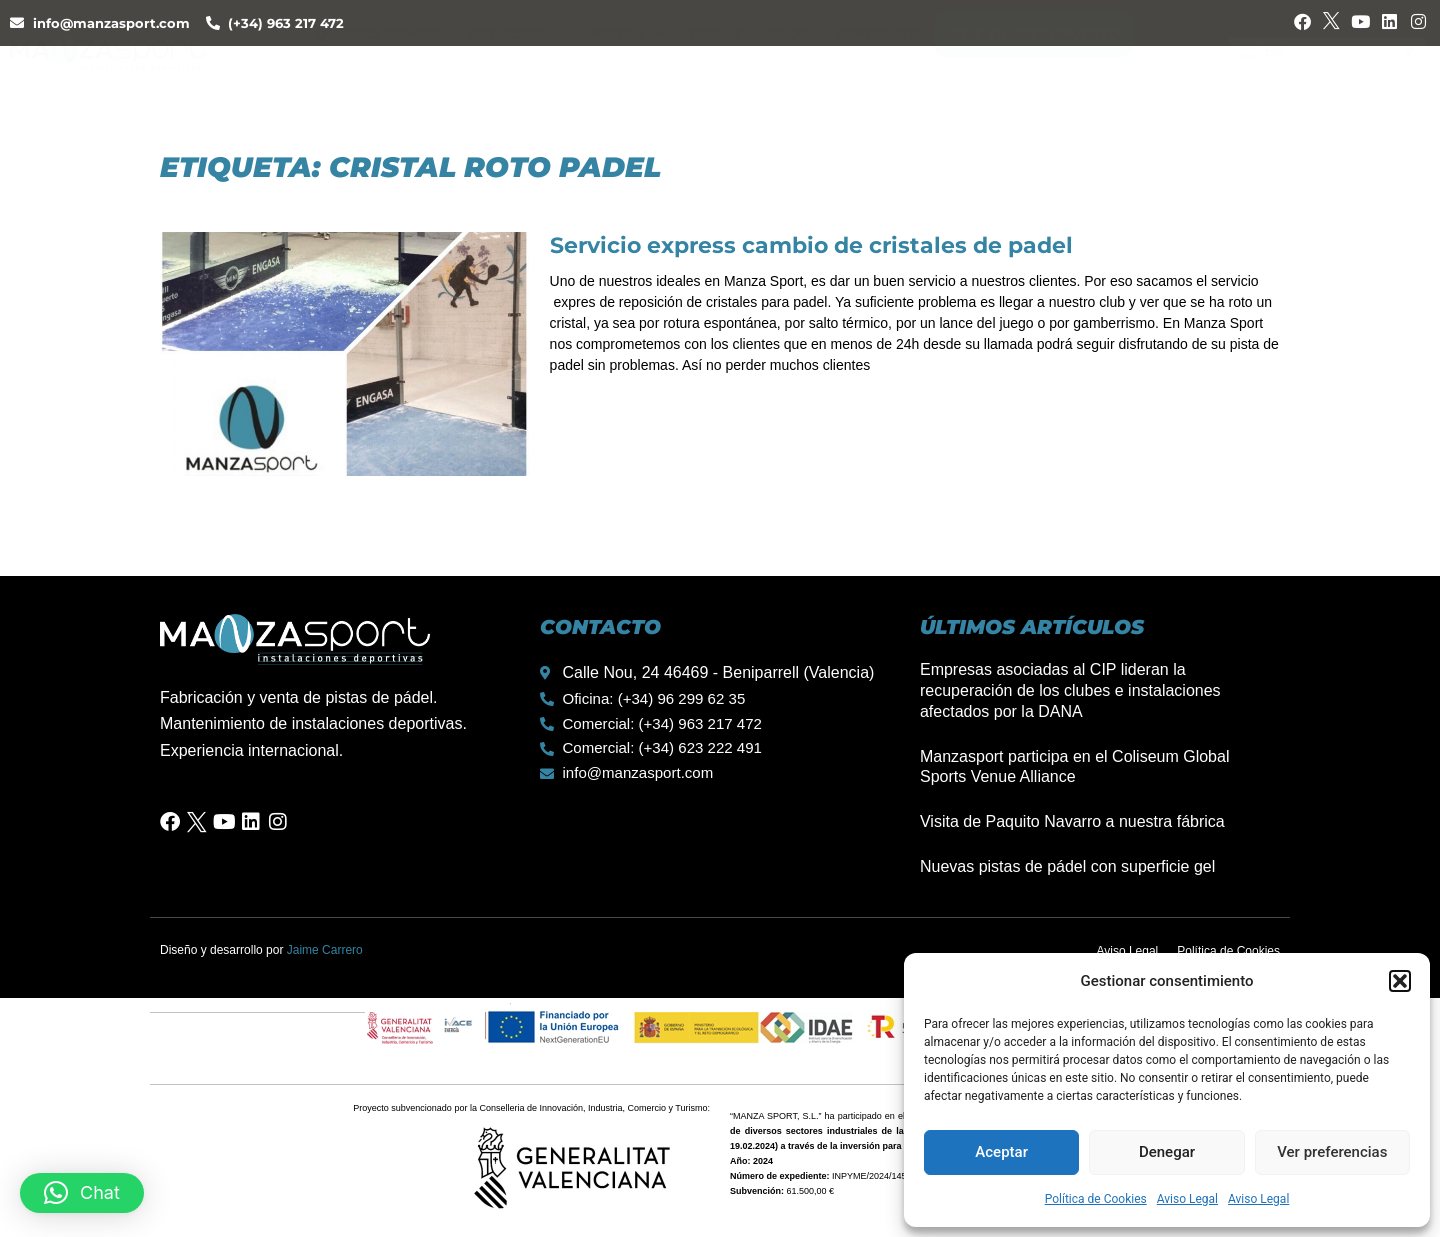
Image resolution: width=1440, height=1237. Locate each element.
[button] (1400, 981)
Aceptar (1001, 1152)
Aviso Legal (1187, 1199)
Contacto (879, 72)
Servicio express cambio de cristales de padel (811, 245)
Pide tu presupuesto (1033, 72)
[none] (1327, 69)
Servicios (515, 72)
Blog (789, 72)
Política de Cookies (1096, 1199)
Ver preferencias (1332, 1152)
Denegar (1167, 1152)
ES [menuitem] (1274, 68)
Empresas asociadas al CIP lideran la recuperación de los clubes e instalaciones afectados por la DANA (1070, 690)
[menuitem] (1327, 69)
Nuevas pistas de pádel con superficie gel (1067, 866)
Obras (715, 72)
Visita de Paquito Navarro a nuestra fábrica (1072, 821)
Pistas (627, 72)
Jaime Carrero (325, 950)
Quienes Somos (377, 72)
